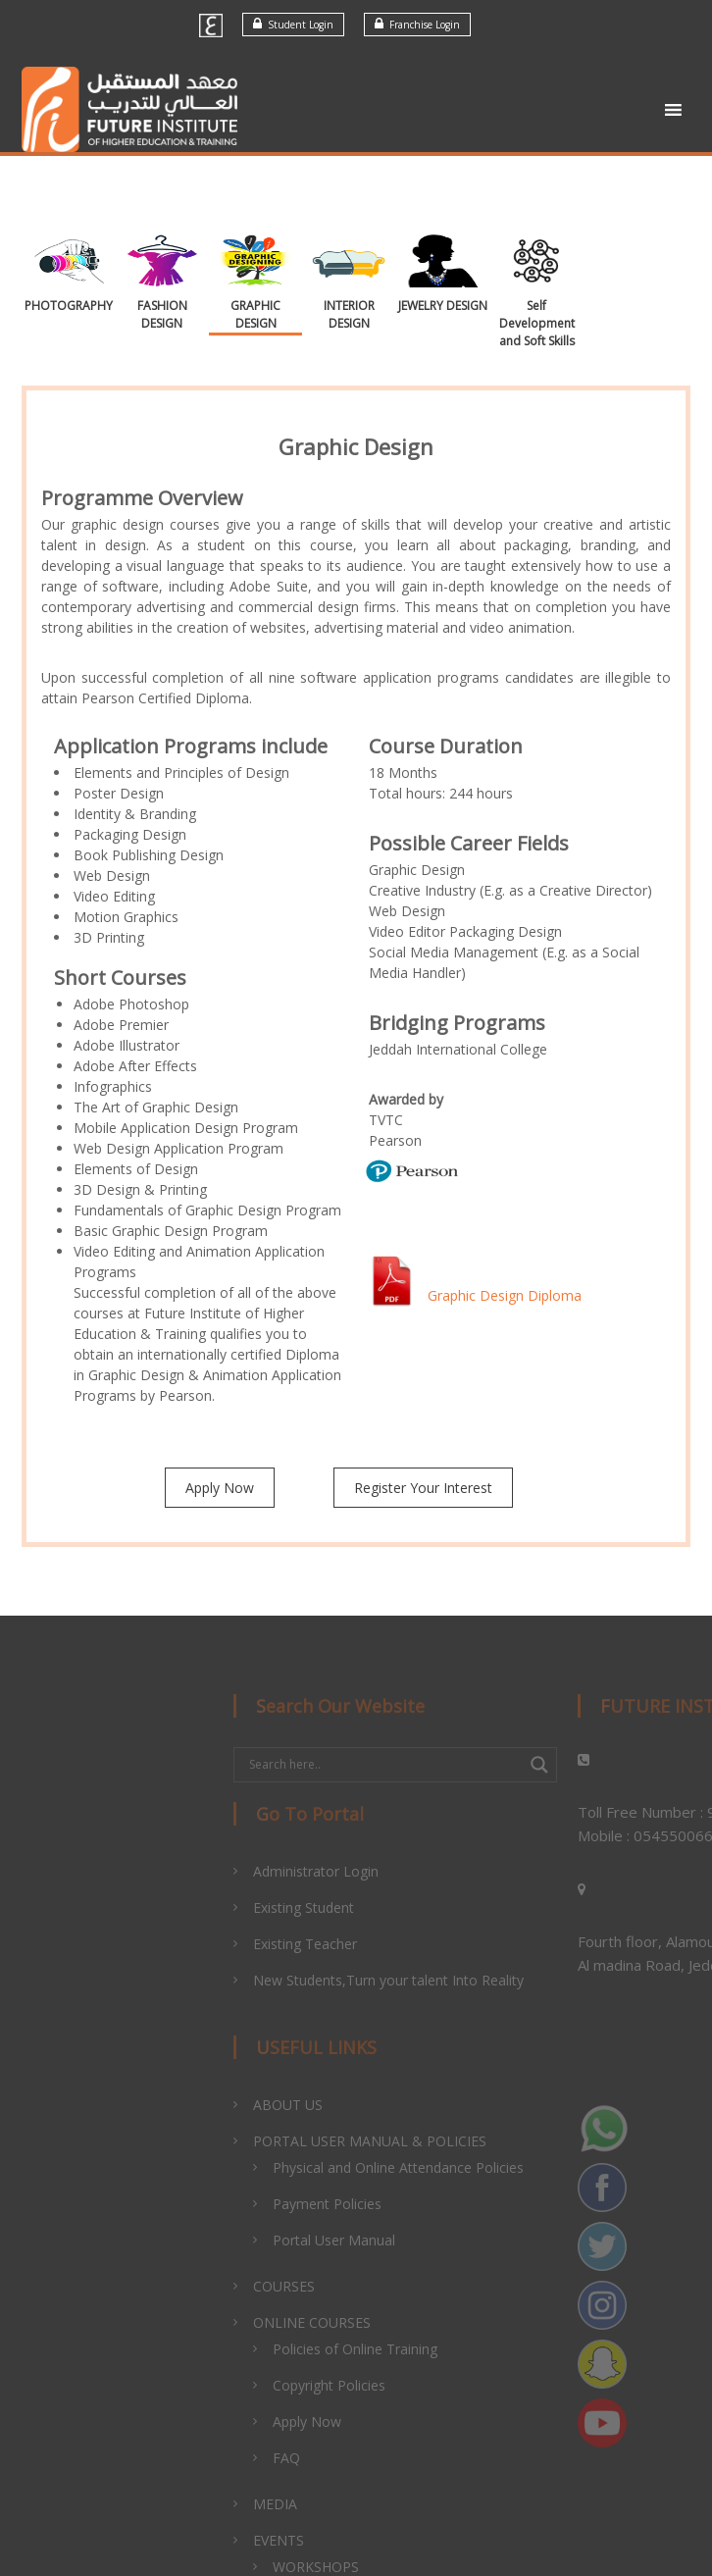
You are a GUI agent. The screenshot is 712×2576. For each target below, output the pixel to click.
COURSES (326, 2286)
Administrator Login (358, 1871)
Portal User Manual (376, 2240)
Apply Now (219, 1487)
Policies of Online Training (397, 2349)
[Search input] (425, 1764)
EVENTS (320, 2540)
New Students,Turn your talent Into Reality (430, 1980)
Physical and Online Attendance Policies (440, 2167)
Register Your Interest (423, 1487)
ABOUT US (330, 2104)
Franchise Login (417, 24)
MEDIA (317, 2504)
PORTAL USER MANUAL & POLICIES (412, 2141)
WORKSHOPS (358, 2566)
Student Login (293, 24)
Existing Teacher (347, 1943)
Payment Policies (369, 2203)
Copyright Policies (371, 2385)
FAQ (328, 2457)
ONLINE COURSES (354, 2322)
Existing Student (345, 1907)
